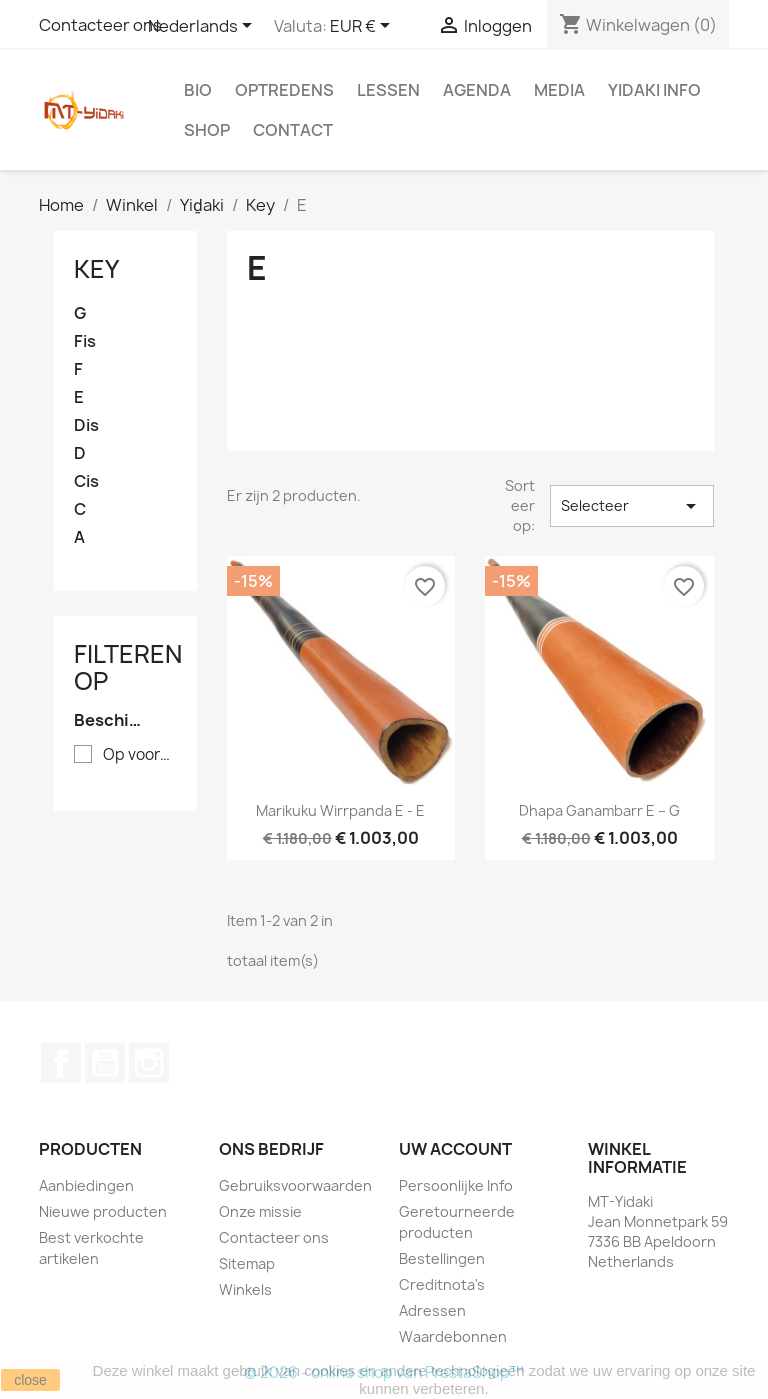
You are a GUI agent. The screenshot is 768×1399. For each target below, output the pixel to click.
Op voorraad (139, 755)
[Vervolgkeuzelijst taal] (203, 27)
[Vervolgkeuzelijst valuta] (363, 27)
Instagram (149, 1063)
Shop (207, 130)
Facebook (61, 1063)
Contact (293, 130)
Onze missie (260, 1211)
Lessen (388, 90)
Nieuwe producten (103, 1211)
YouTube (105, 1063)
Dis (86, 425)
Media (559, 90)
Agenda (477, 90)
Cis (86, 481)
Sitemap (247, 1263)
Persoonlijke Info (456, 1185)
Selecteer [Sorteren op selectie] (632, 506)
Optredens (284, 90)
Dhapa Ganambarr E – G (599, 810)
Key (96, 269)
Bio (198, 90)
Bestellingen (442, 1258)
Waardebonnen (453, 1336)
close (30, 1380)
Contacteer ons (100, 25)
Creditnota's (442, 1284)
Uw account (455, 1149)
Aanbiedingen (86, 1185)
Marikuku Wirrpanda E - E (340, 810)
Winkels (245, 1289)
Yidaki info (654, 90)
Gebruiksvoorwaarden (295, 1185)
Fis (85, 341)
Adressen (432, 1310)
